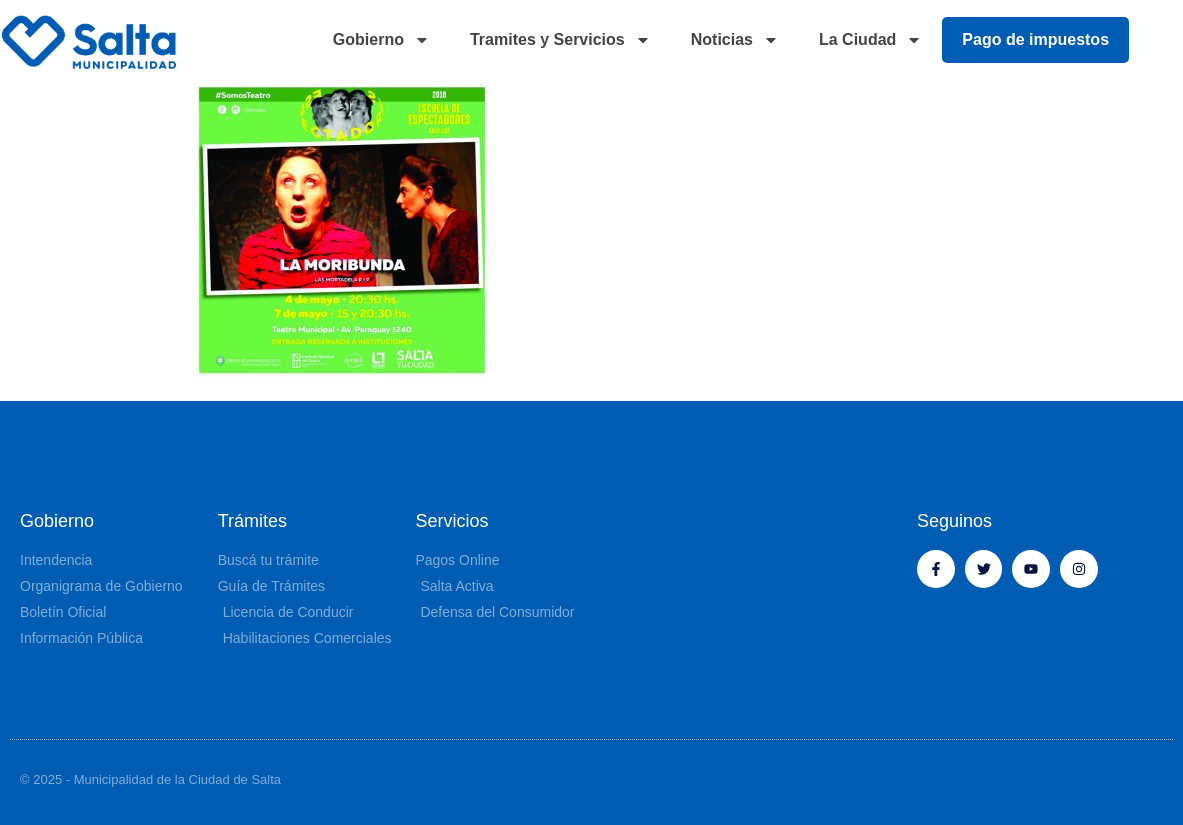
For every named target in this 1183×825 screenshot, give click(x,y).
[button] (1163, 40)
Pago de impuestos (1035, 39)
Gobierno (381, 40)
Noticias (735, 40)
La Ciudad (870, 40)
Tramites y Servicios (560, 40)
